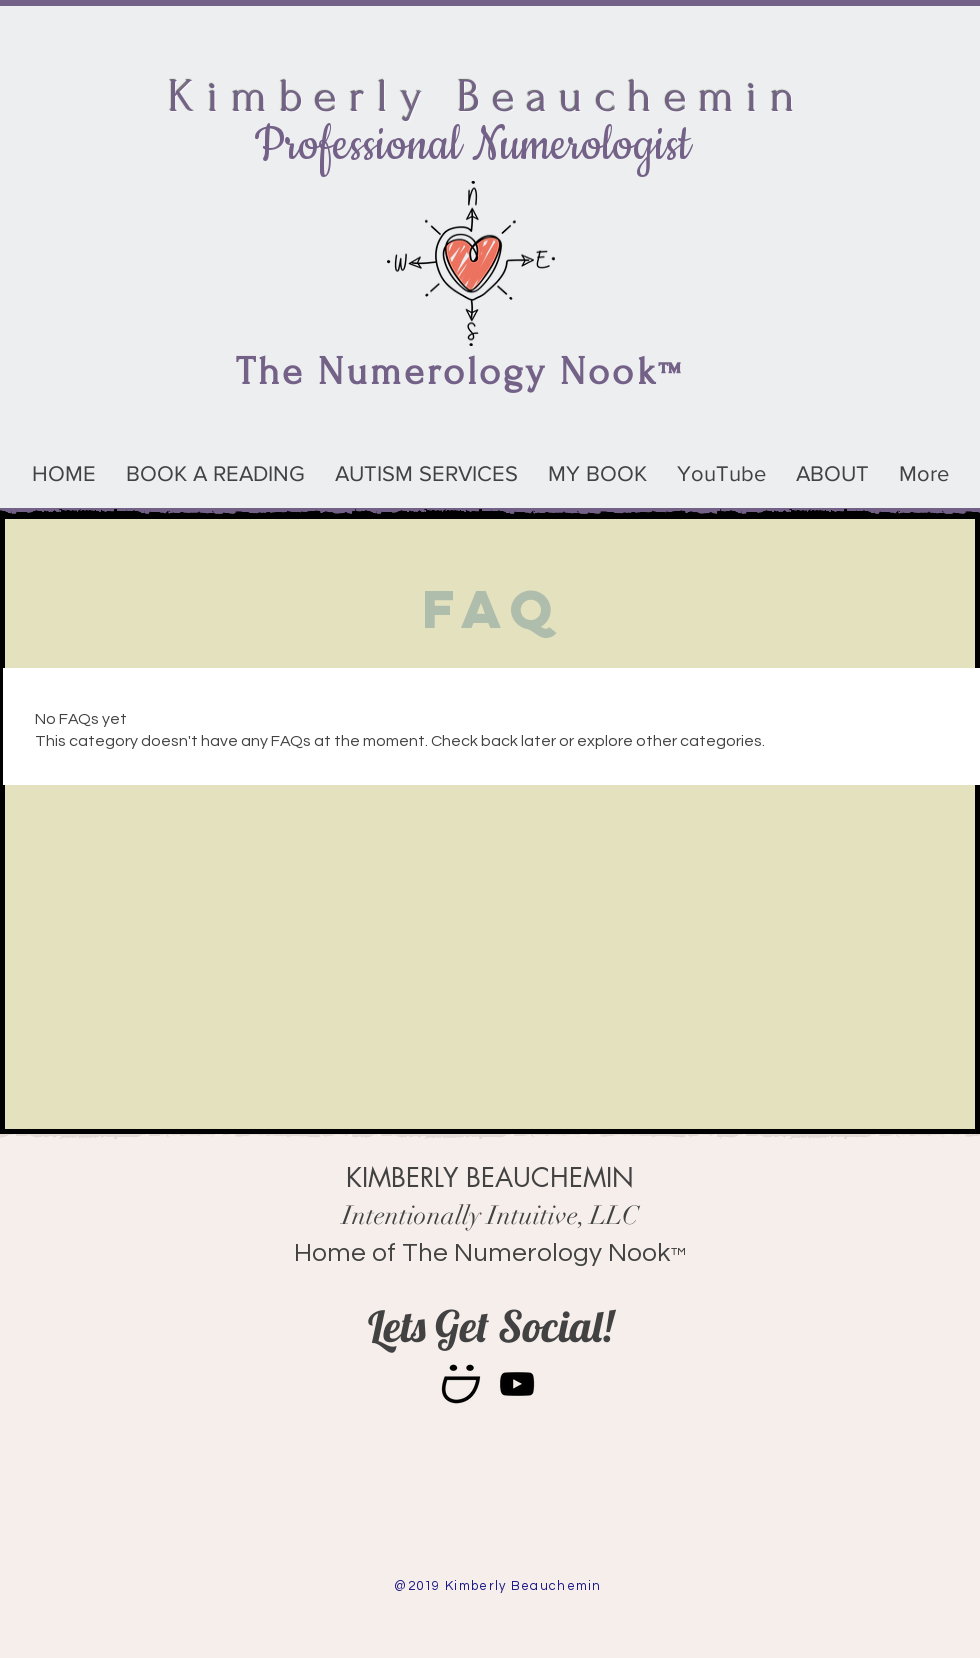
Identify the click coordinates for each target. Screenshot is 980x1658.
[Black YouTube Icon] (517, 1384)
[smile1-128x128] (461, 1384)
